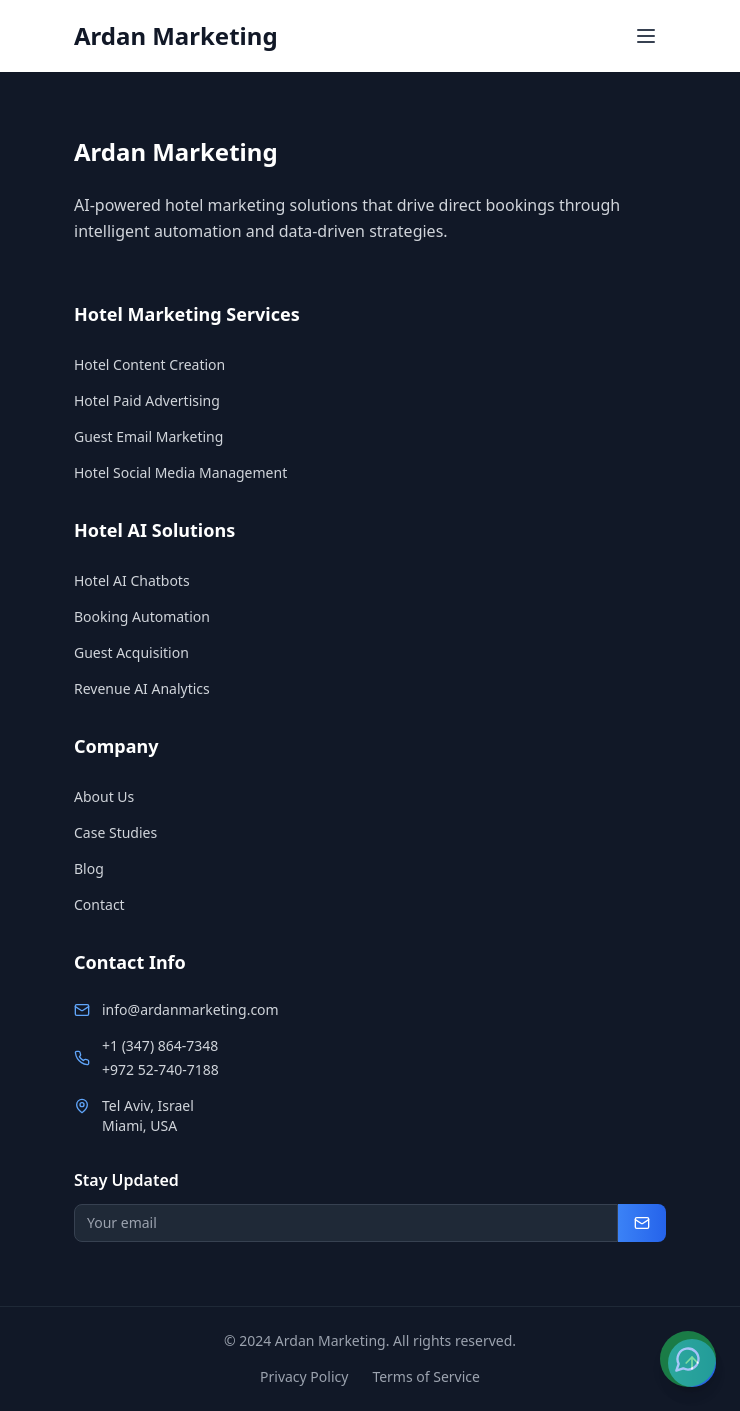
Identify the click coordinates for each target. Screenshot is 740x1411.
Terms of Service (426, 1376)
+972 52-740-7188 (160, 1069)
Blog (89, 868)
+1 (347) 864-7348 (160, 1045)
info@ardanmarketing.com (190, 1009)
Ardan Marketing (176, 36)
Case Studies (115, 832)
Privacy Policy (304, 1376)
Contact (99, 904)
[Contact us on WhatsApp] (688, 1359)
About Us (104, 796)
